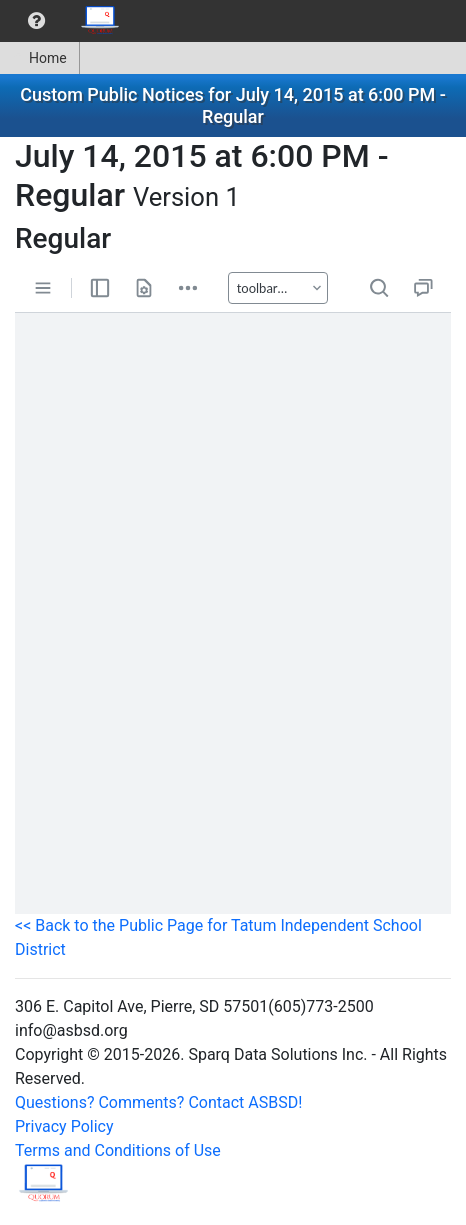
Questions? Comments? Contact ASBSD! (158, 1102)
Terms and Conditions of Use (118, 1150)
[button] (36, 21)
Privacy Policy (64, 1126)
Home (39, 58)
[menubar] (66, 21)
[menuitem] (36, 21)
